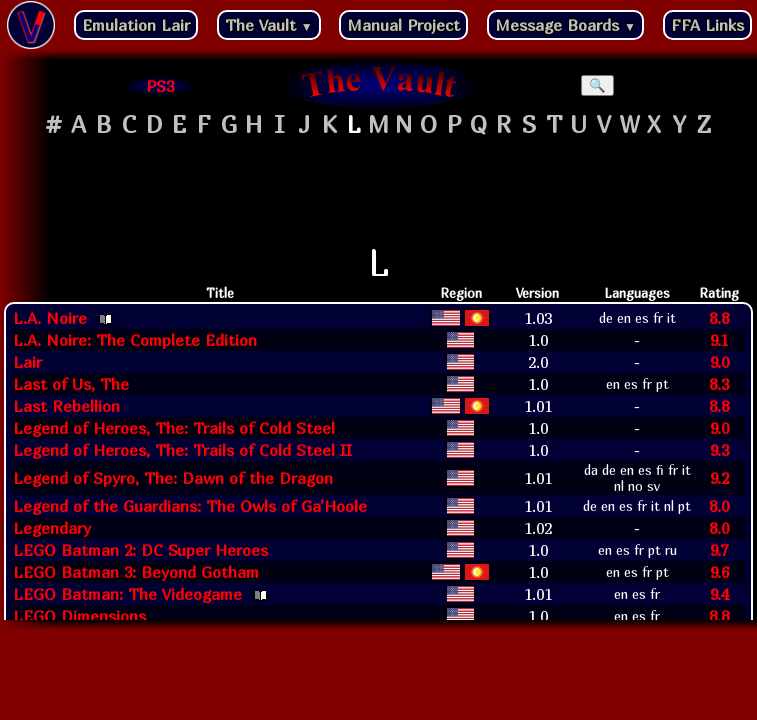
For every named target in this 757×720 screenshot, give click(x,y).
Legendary (52, 528)
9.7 (719, 550)
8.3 (719, 384)
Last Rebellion (66, 406)
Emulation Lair (136, 25)
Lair (27, 362)
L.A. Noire (50, 318)
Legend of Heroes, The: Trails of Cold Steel (174, 428)
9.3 (719, 450)
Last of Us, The (71, 384)
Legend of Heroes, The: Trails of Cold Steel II (182, 450)
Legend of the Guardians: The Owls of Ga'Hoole (190, 506)
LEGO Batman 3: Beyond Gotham (136, 572)
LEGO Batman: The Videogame (127, 594)
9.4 (719, 594)
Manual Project (403, 25)
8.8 (719, 318)
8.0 (719, 506)
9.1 (719, 340)
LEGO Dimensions (79, 616)
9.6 (719, 572)
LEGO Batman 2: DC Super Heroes (140, 550)
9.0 (719, 362)
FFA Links (707, 25)
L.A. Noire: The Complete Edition (135, 340)
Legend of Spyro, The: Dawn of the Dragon (173, 478)
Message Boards (565, 25)
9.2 (719, 478)
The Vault (269, 25)
